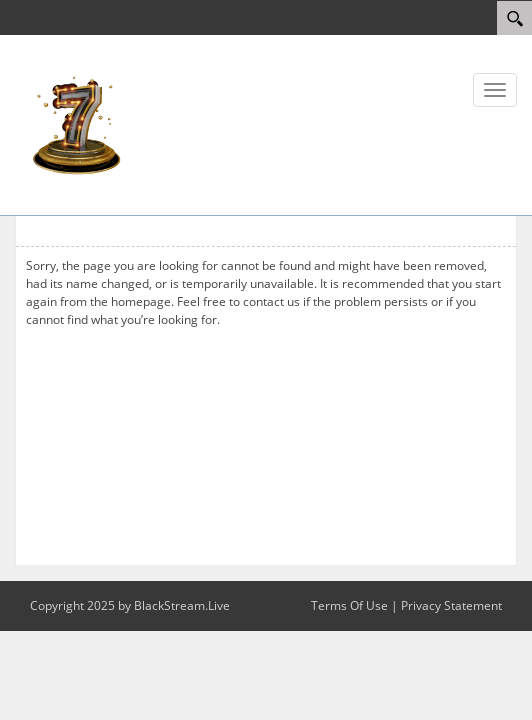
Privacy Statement (451, 605)
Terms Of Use (349, 605)
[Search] (514, 18)
